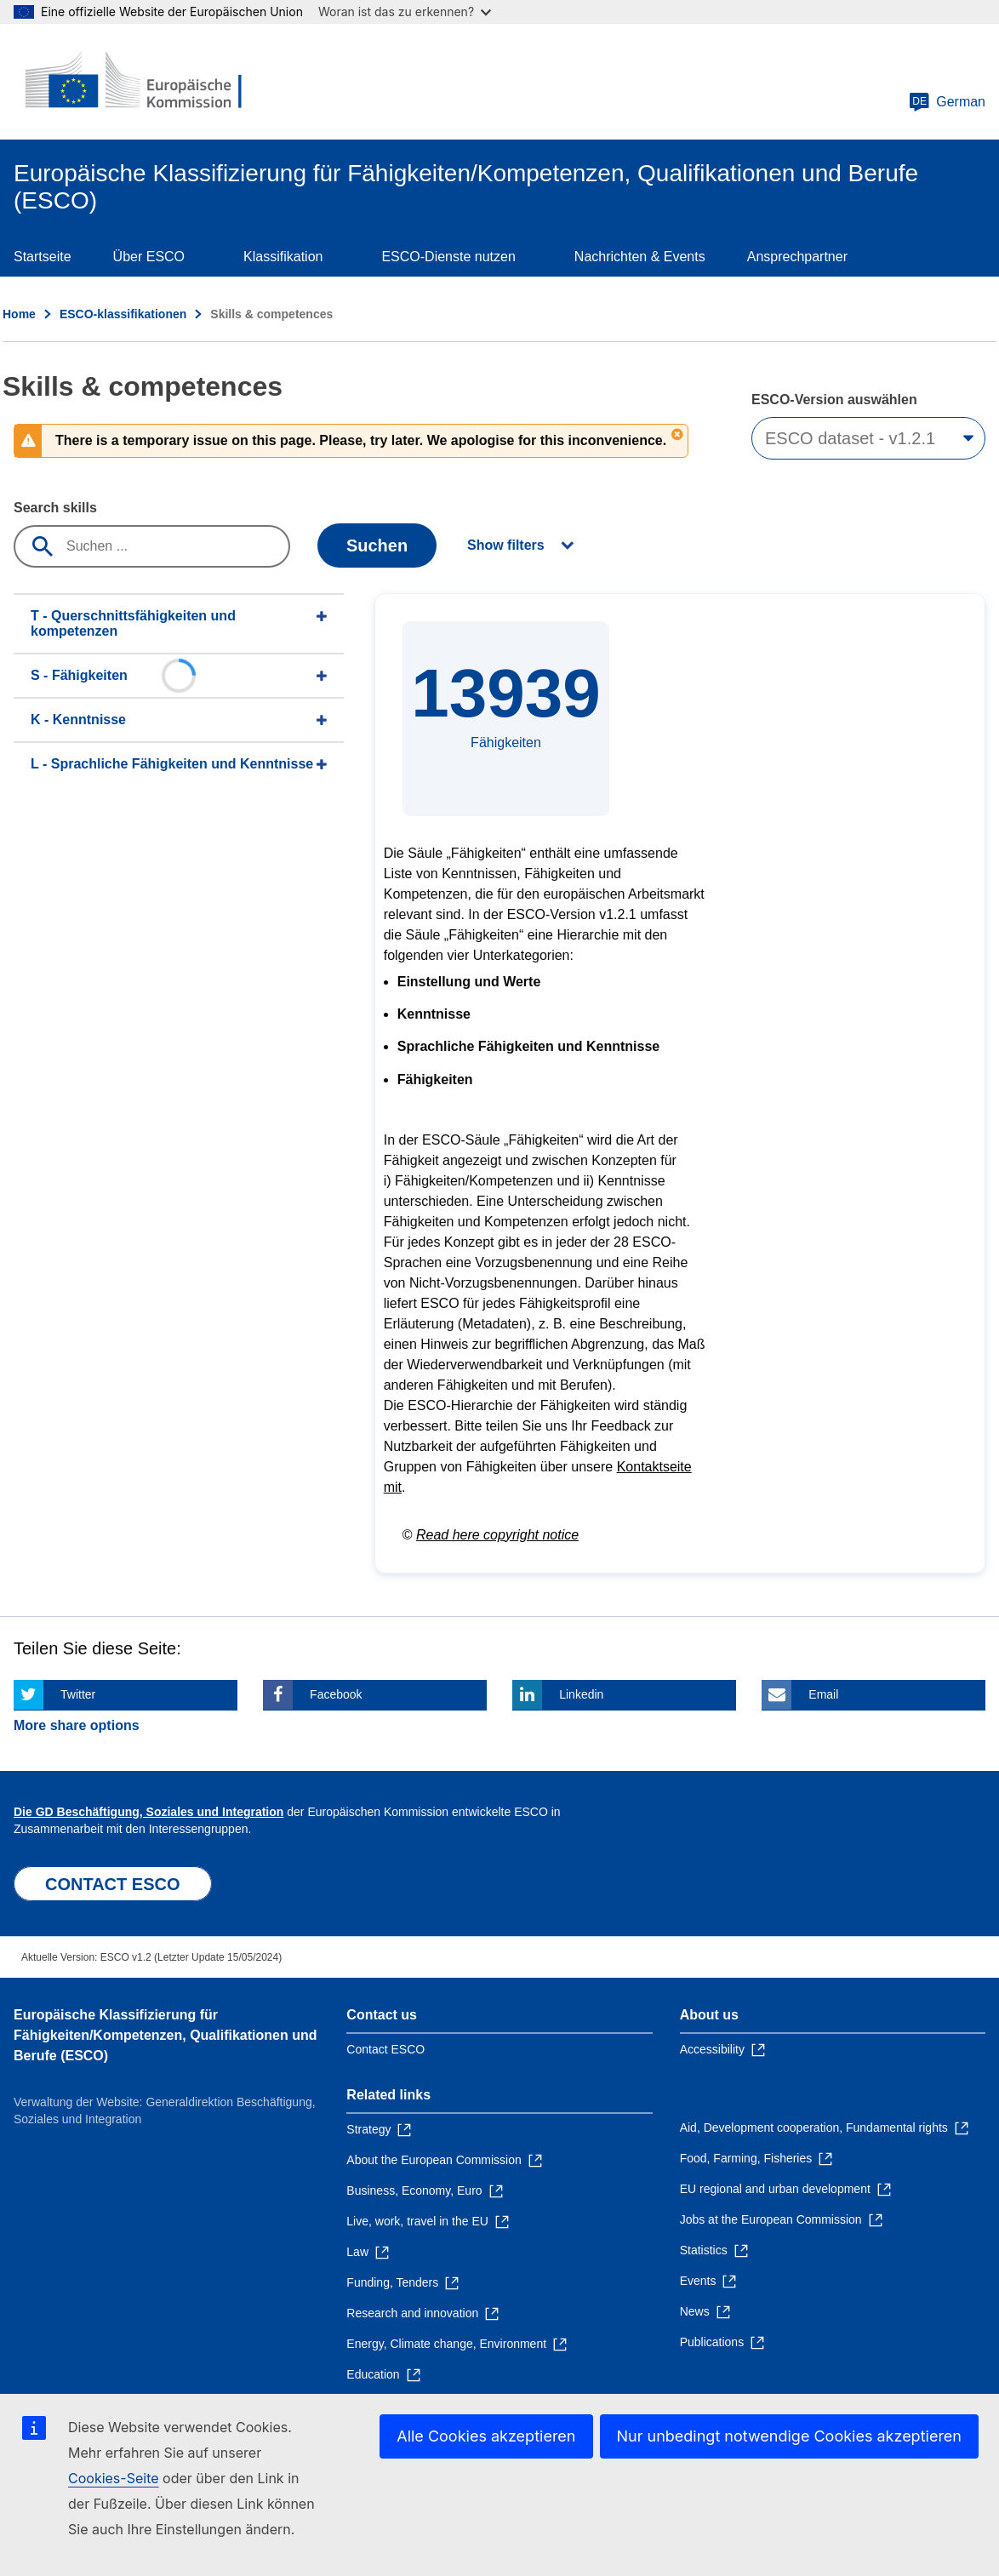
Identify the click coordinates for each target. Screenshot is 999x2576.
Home (19, 314)
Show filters (506, 545)
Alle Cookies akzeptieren (486, 2436)
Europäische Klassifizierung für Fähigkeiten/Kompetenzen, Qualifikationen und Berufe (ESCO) (165, 2035)
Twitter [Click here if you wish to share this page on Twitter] (77, 1694)
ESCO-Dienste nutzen (448, 256)
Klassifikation (283, 256)
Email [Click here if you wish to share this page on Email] (823, 1694)
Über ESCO (149, 256)
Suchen (377, 545)
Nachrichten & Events (639, 256)
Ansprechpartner (797, 256)
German (947, 102)
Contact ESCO (385, 2049)
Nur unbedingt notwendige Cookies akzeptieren (789, 2436)
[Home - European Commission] (137, 81)
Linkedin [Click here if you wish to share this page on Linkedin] (581, 1694)
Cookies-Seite (113, 2478)
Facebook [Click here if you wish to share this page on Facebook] (336, 1694)
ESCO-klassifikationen (123, 314)
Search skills (55, 507)
